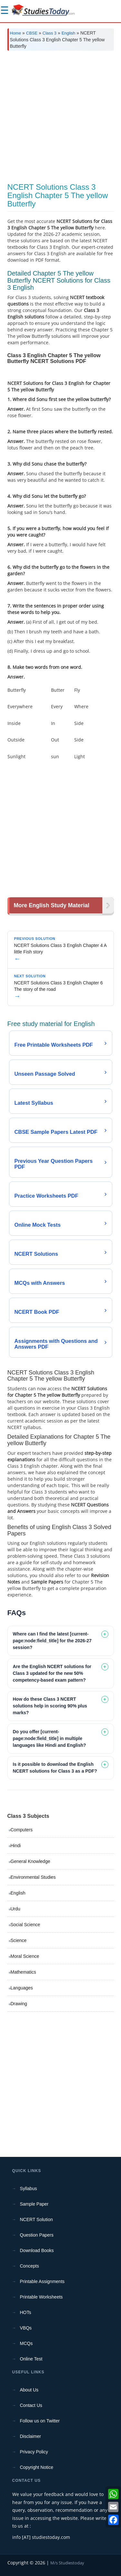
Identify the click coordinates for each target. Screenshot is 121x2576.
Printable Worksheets (41, 2296)
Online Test (31, 2358)
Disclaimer (30, 2436)
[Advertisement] (60, 119)
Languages (22, 1987)
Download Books (37, 2250)
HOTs (25, 2312)
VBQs (26, 2327)
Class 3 (49, 33)
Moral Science (25, 1956)
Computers (22, 1829)
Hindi (16, 1845)
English (69, 33)
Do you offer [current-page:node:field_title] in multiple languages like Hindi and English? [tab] (49, 1738)
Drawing (19, 2003)
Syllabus (28, 2188)
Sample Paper (34, 2204)
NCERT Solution (36, 2219)
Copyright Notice (37, 2467)
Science (19, 1940)
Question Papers (37, 2235)
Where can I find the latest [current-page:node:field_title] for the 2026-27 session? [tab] (52, 1640)
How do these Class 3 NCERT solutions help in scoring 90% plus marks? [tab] (50, 1705)
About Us (29, 2389)
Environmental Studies (33, 1877)
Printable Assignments (42, 2281)
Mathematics (23, 1972)
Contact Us (31, 2405)
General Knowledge (30, 1861)
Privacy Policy (34, 2451)
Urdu (15, 1908)
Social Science (25, 1924)
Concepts (29, 2266)
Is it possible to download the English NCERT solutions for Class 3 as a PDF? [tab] (55, 1768)
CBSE (31, 33)
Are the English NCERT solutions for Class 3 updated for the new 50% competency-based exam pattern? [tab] (52, 1673)
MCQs (26, 2343)
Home (15, 33)
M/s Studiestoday (67, 2563)
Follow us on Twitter (40, 2420)
